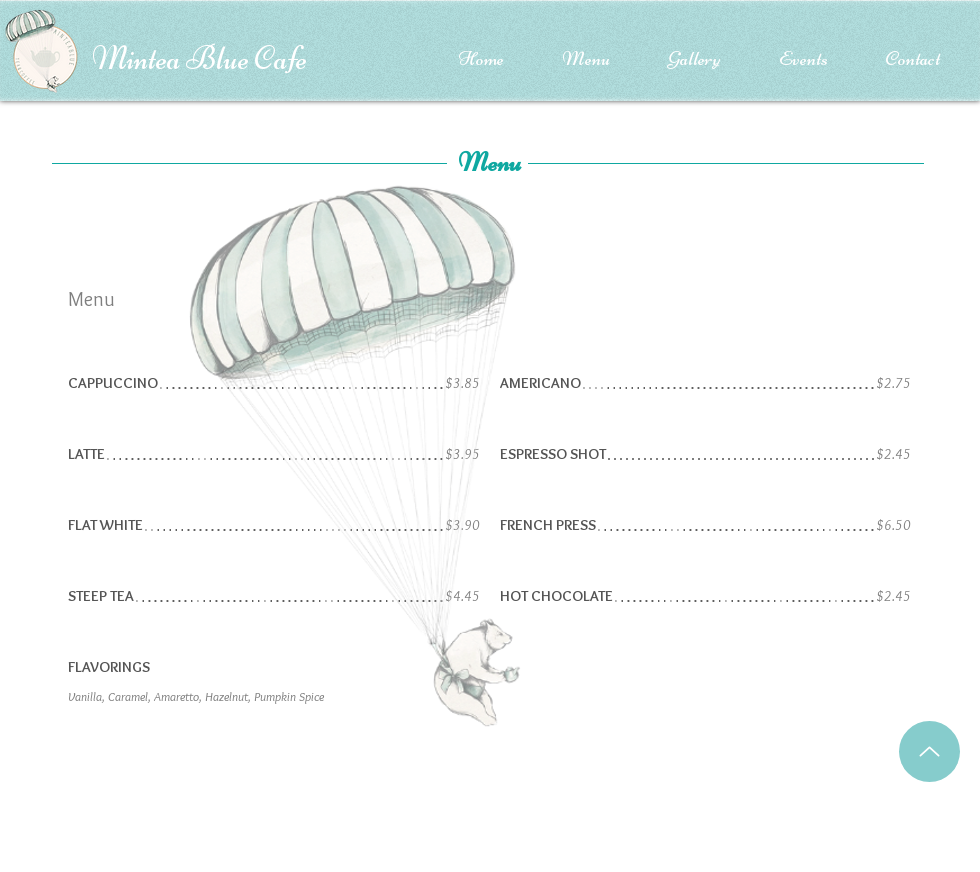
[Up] (929, 751)
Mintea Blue (173, 58)
